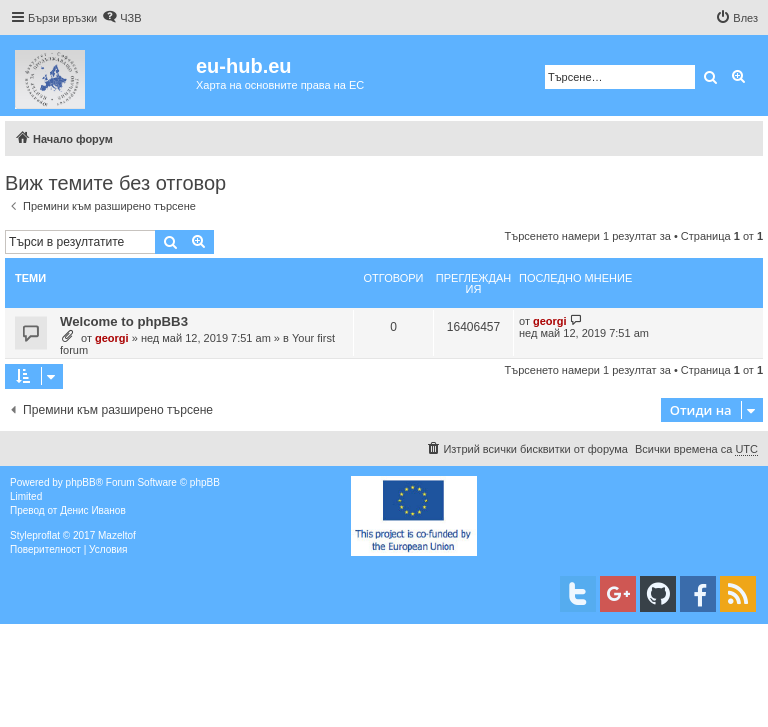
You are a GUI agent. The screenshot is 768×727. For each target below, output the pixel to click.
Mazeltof (117, 535)
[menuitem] (121, 18)
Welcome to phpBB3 (124, 321)
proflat (46, 535)
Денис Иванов (93, 510)
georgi (112, 338)
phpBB (81, 482)
